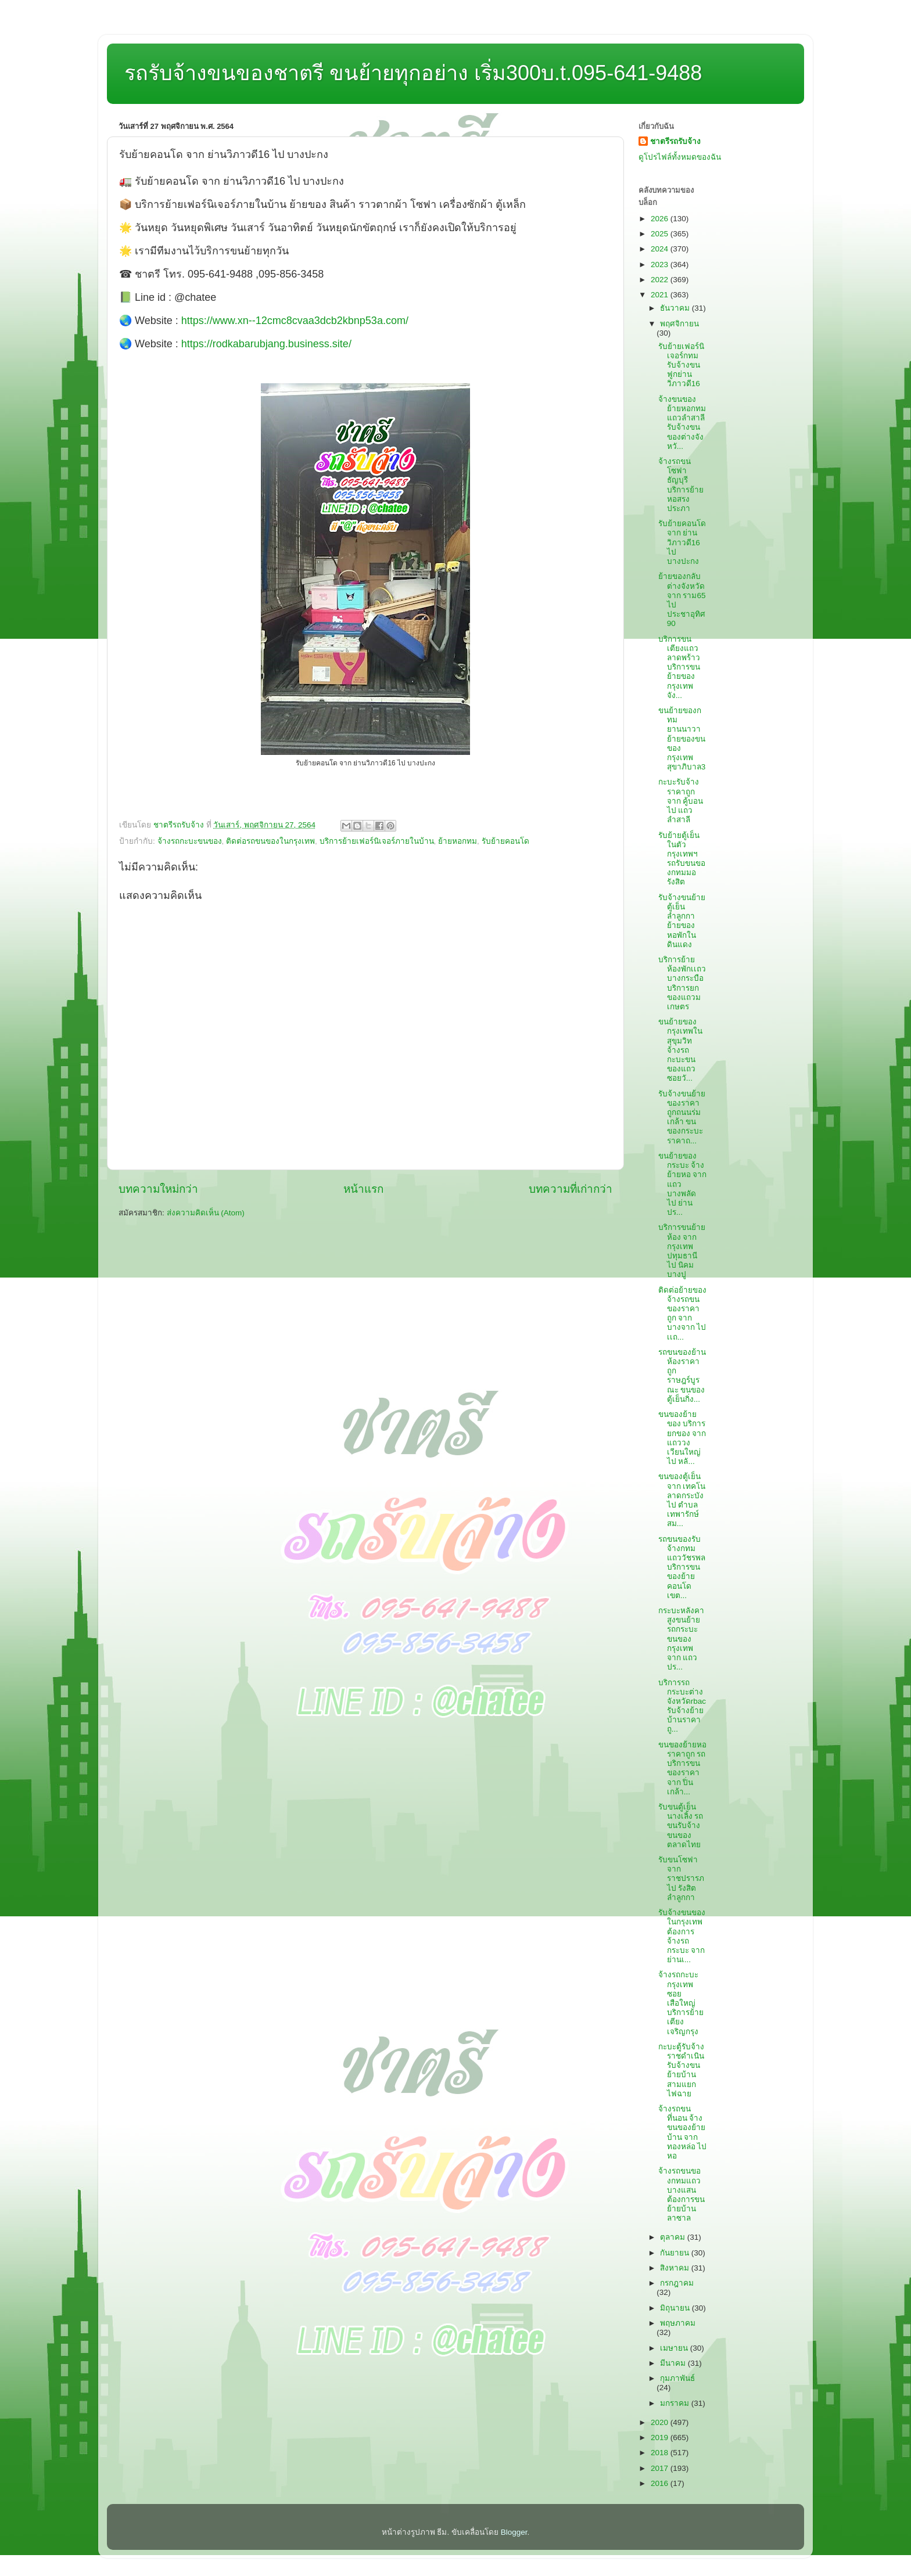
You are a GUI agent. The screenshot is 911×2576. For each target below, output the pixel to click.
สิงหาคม (675, 2268)
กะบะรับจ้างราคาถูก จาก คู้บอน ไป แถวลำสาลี (681, 801)
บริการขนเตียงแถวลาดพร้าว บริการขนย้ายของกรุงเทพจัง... (679, 667)
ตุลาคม (673, 2237)
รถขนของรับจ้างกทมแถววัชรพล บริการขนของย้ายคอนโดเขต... (681, 1567)
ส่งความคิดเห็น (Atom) (206, 1212)
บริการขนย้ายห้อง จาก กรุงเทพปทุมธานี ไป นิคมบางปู (681, 1251)
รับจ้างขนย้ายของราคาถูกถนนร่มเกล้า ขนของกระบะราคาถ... (681, 1117)
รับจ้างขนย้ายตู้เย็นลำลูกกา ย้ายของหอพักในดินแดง (681, 921)
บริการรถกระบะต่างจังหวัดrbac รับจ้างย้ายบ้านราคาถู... (682, 1706)
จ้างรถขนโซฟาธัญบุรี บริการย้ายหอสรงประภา (681, 485)
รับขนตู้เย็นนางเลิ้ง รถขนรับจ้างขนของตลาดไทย (681, 1826)
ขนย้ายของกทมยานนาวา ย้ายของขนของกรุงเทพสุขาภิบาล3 (682, 738)
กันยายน (675, 2252)
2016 (660, 2483)
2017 (660, 2468)
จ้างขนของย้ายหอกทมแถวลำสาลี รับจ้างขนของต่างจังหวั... (682, 423)
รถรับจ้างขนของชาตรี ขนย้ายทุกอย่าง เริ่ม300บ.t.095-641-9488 (413, 73)
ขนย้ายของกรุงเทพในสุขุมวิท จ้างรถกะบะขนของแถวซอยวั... (680, 1049)
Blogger (514, 2532)
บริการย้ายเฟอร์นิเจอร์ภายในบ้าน (377, 841)
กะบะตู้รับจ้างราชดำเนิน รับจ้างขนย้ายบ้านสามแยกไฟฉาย (681, 2070)
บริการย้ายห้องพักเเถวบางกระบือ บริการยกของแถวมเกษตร (682, 983)
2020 (660, 2422)
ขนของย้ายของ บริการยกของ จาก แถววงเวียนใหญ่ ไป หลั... (682, 1438)
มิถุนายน (676, 2308)
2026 (660, 218)
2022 (660, 279)
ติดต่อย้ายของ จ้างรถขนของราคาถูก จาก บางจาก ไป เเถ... (682, 1313)
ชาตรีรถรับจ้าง (675, 141)
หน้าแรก (363, 1189)
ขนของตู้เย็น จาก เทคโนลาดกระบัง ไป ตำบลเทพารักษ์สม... (682, 1500)
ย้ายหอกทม (457, 841)
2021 (660, 294)
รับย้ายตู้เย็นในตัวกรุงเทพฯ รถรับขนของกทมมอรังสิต (681, 859)
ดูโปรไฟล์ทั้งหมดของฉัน (680, 157)
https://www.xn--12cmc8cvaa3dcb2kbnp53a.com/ (294, 320)
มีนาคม (674, 2363)
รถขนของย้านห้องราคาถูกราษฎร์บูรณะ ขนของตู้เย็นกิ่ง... (682, 1376)
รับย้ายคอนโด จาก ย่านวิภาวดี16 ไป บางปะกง (682, 542)
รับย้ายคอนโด (505, 841)
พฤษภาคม (677, 2323)
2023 (660, 264)
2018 (660, 2452)
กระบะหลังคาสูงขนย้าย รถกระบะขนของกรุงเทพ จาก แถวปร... (681, 1638)
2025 (660, 233)
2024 (660, 248)
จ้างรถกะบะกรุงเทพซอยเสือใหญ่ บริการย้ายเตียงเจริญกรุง (681, 2002)
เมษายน (675, 2348)
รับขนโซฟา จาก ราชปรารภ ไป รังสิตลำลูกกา (681, 1878)
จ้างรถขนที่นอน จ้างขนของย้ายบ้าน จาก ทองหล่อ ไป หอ (682, 2132)
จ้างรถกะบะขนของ (189, 841)
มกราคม (675, 2403)
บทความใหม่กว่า (158, 1189)
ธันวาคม (676, 308)
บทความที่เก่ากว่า (570, 1189)
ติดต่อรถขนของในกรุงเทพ (270, 841)
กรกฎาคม (677, 2283)
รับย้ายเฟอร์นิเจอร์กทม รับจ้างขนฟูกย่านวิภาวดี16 (681, 365)
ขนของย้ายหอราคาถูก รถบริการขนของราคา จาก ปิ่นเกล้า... (682, 1768)
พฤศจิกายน (679, 323)
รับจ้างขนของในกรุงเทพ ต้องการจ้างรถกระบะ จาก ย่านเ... (681, 1936)
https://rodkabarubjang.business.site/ (266, 344)
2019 (660, 2437)
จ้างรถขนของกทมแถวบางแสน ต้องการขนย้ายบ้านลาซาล (681, 2194)
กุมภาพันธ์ (677, 2378)
